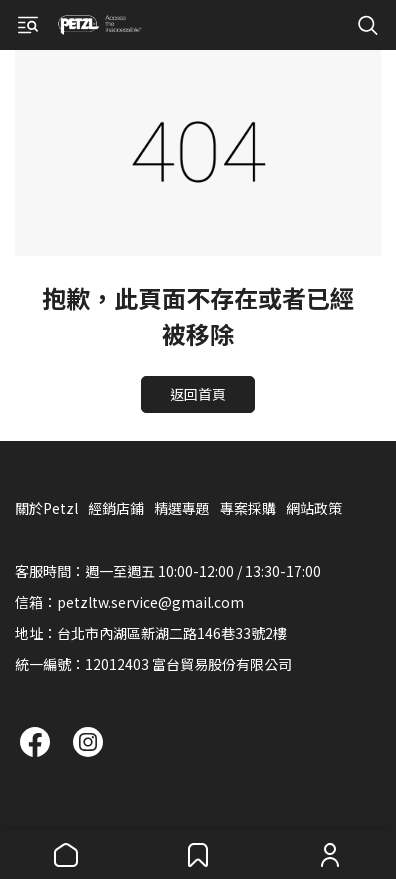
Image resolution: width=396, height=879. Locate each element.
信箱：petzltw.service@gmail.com (129, 602)
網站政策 (314, 508)
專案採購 (248, 508)
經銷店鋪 (116, 508)
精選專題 (182, 508)
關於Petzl (46, 508)
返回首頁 (198, 394)
